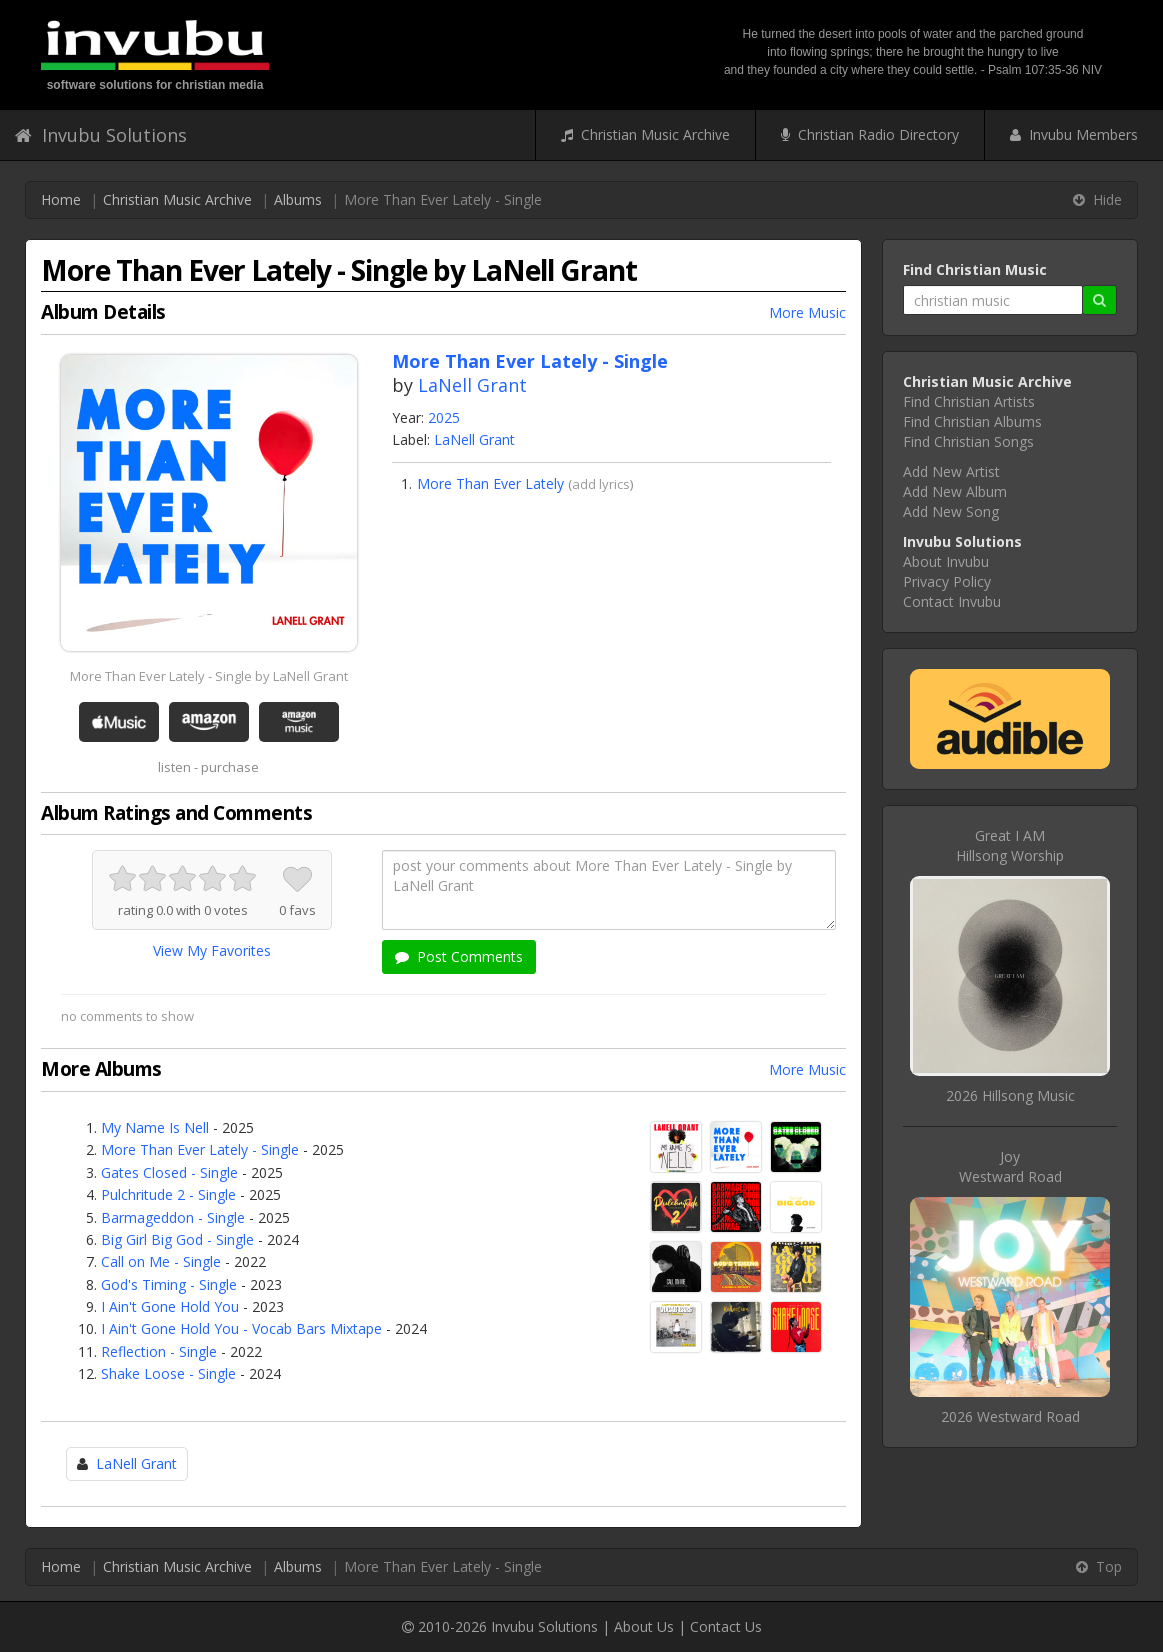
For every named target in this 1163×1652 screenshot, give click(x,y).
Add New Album (955, 491)
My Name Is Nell (155, 1127)
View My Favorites (212, 950)
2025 (444, 417)
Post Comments (459, 956)
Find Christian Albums (972, 421)
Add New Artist (951, 471)
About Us (644, 1626)
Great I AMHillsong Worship (1010, 845)
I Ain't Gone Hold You (170, 1306)
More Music (807, 312)
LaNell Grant (472, 385)
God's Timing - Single (169, 1284)
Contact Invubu (952, 601)
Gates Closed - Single (169, 1172)
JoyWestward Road (1010, 1166)
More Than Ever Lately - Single (200, 1149)
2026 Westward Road (1010, 1416)
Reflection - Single (159, 1351)
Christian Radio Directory (870, 134)
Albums (298, 199)
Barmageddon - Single (173, 1217)
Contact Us (726, 1626)
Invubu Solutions (101, 135)
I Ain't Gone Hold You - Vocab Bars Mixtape (241, 1328)
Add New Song (951, 511)
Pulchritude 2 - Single (168, 1194)
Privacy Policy (947, 581)
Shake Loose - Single (168, 1373)
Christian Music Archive (645, 134)
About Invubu (946, 561)
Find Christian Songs (968, 441)
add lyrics (601, 484)
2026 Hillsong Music (1010, 1095)
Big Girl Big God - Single (177, 1239)
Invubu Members (1074, 134)
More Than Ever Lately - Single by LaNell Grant (209, 676)
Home (61, 199)
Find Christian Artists (969, 401)
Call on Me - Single (161, 1261)
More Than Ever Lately (490, 483)
